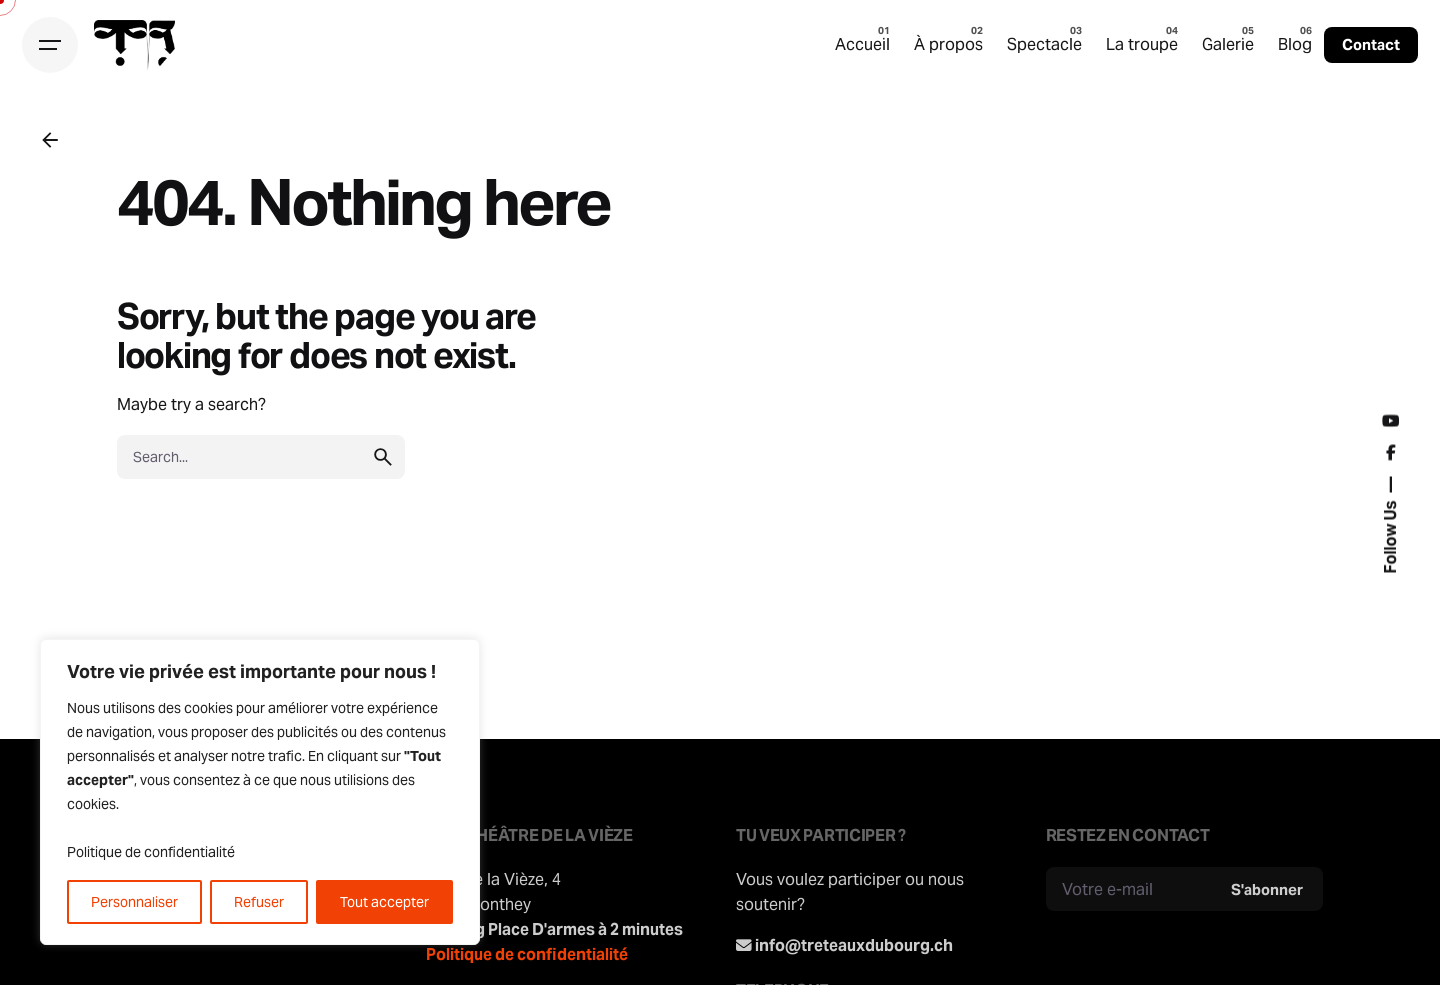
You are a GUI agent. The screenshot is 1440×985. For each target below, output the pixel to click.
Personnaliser (134, 902)
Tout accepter (384, 902)
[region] (260, 792)
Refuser (259, 902)
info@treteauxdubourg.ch (854, 945)
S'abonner (1267, 889)
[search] (383, 457)
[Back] (50, 140)
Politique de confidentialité (151, 852)
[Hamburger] (50, 45)
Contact (1371, 44)
